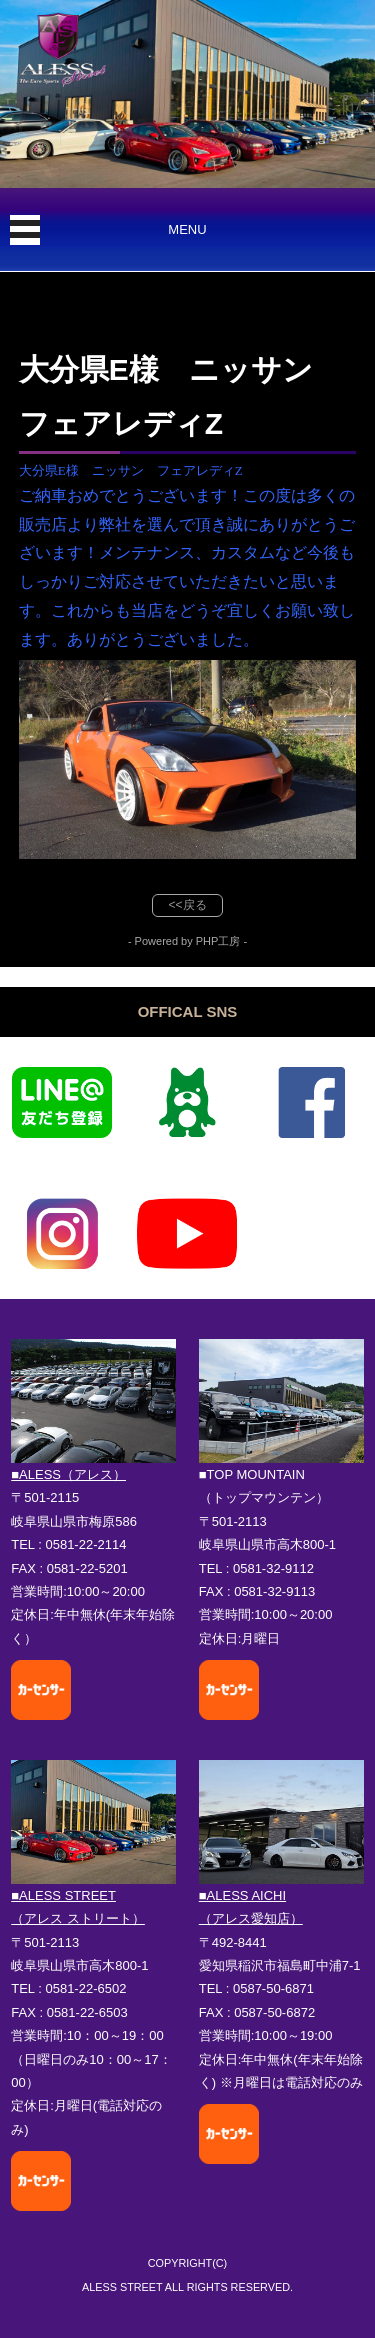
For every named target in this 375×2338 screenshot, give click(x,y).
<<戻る (187, 905)
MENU (187, 229)
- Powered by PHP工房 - (187, 941)
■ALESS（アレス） (68, 1474)
